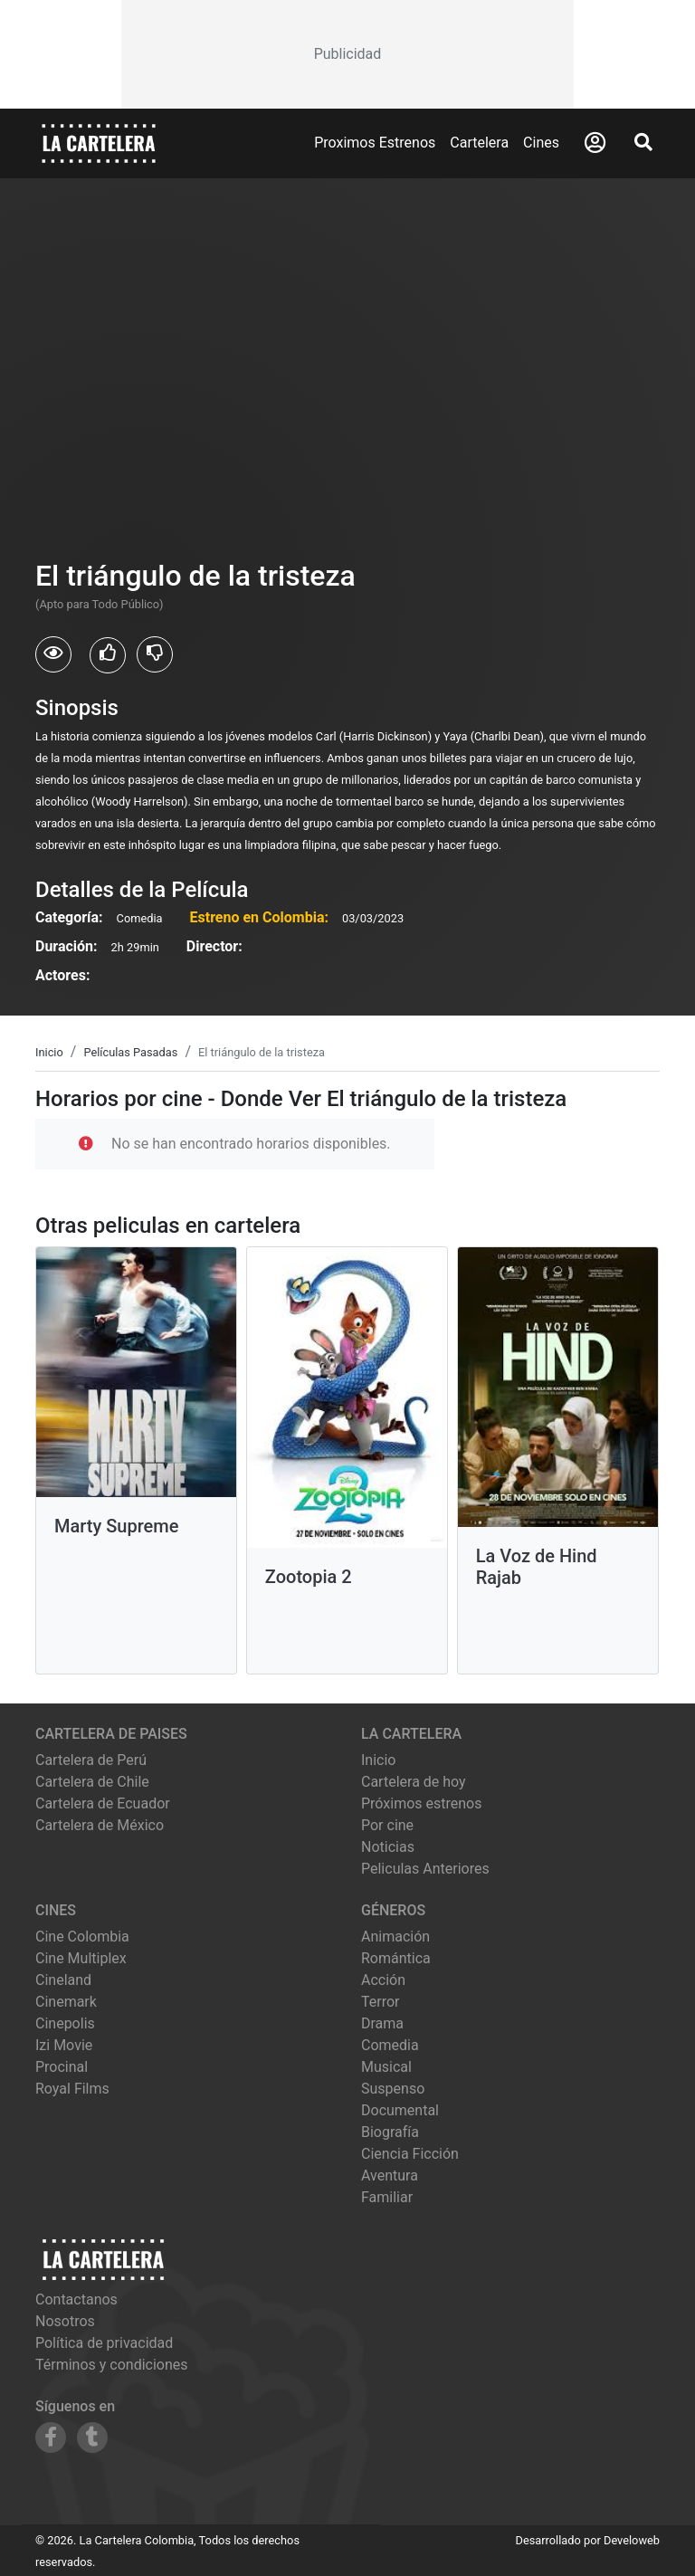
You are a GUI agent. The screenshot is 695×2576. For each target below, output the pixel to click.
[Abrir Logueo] (595, 143)
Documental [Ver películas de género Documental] (400, 2110)
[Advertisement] (347, 54)
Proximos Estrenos (374, 142)
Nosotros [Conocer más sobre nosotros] (65, 2321)
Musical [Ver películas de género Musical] (386, 2066)
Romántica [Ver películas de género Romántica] (396, 1958)
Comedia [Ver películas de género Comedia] (390, 2045)
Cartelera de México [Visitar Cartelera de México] (99, 1825)
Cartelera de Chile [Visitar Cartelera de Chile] (92, 1781)
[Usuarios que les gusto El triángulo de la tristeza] (108, 655)
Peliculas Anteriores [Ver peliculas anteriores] (425, 1868)
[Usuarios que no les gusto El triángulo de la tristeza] (155, 654)
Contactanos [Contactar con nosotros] (76, 2299)
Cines (541, 142)
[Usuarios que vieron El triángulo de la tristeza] (53, 654)
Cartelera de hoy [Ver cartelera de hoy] (413, 1781)
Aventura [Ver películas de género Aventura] (389, 2175)
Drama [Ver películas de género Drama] (382, 2023)
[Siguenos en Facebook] (50, 2437)
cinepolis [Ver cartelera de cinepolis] (65, 2023)
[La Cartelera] (98, 142)
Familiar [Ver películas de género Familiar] (387, 2197)
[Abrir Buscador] (643, 142)
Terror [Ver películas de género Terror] (380, 2001)
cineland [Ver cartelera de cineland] (63, 1980)
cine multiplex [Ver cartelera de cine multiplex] (81, 1958)
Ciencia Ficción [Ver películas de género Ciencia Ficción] (410, 2153)
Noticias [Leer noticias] (387, 1847)
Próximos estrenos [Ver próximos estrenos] (421, 1803)
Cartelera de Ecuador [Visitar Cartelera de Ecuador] (102, 1803)
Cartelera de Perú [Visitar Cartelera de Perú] (91, 1760)
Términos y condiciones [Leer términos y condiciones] (111, 2364)
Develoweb (632, 2540)
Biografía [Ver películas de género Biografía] (390, 2132)
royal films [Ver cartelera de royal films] (72, 2088)
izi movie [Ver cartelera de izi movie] (63, 2045)
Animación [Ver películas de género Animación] (395, 1936)
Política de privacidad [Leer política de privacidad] (104, 2343)
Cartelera (479, 142)
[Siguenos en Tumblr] (92, 2437)
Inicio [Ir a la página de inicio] (378, 1760)
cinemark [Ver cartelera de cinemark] (66, 2001)
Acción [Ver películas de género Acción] (383, 1980)
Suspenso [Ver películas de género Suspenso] (392, 2088)
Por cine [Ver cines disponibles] (387, 1825)
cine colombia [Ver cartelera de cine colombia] (82, 1936)
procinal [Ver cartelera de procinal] (61, 2066)
